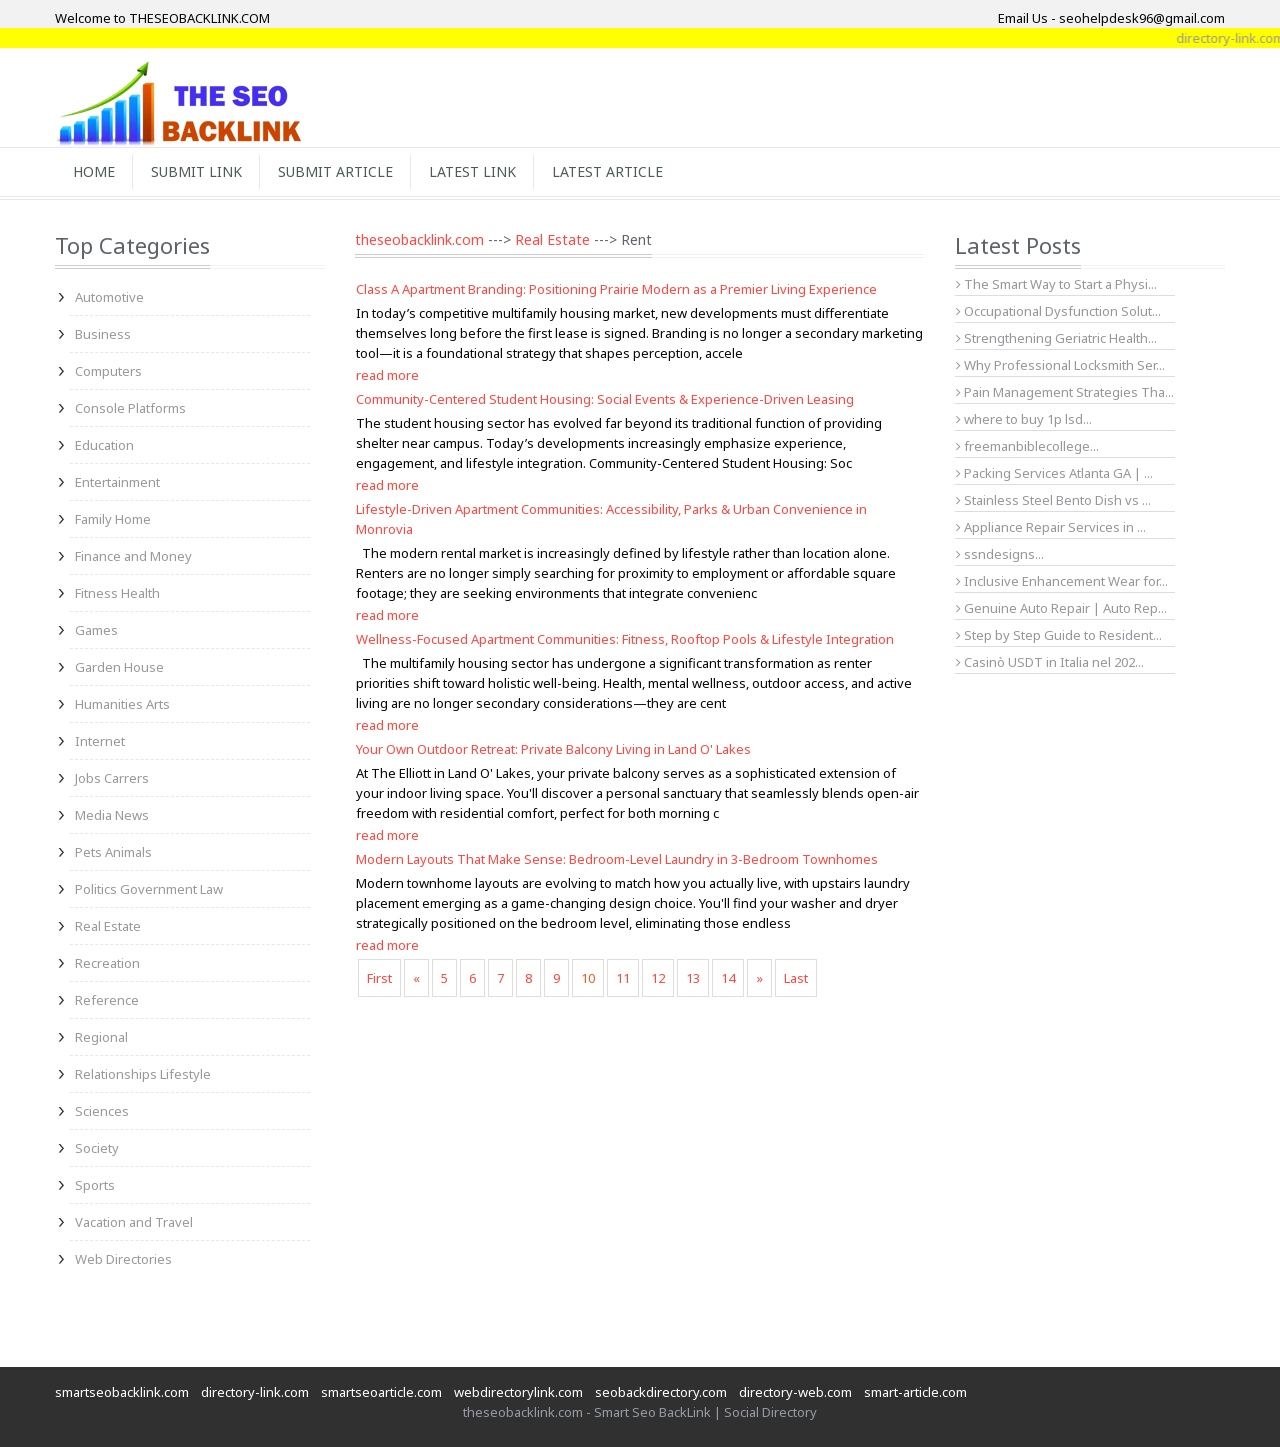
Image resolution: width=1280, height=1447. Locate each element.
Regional (101, 1037)
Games (96, 630)
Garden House (119, 667)
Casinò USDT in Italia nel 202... (1050, 662)
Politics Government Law (149, 889)
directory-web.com (795, 1392)
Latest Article (607, 171)
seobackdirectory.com (661, 1392)
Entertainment (117, 482)
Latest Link (472, 171)
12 (658, 978)
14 (728, 978)
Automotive (109, 297)
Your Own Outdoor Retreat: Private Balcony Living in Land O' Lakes (553, 749)
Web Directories (123, 1259)
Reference (107, 1000)
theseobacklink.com (419, 239)
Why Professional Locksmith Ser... (1060, 365)
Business (103, 334)
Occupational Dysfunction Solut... (1058, 311)
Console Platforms (130, 408)
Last (796, 978)
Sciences (102, 1111)
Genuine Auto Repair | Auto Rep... (1061, 608)
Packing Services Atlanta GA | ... (1054, 473)
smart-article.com (915, 1392)
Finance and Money (133, 556)
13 (693, 978)
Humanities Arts (122, 704)
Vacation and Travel (134, 1222)
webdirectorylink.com (518, 1392)
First (379, 978)
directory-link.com (255, 1392)
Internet (100, 741)
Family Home (113, 519)
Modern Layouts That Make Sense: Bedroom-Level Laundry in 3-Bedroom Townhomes (617, 859)
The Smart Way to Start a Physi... (1056, 284)
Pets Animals (113, 852)
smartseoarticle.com (381, 1392)
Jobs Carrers (112, 778)
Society (97, 1148)
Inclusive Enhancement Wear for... (1062, 581)
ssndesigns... (1000, 554)
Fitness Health (117, 593)
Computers (108, 371)
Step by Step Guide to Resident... (1059, 635)
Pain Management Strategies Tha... (1065, 392)
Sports (95, 1185)
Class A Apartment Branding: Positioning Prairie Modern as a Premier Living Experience (616, 289)
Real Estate (108, 926)
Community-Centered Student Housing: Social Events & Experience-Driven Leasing (605, 399)
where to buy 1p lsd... (1024, 419)
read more (387, 375)
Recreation (107, 963)
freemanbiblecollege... (1027, 446)
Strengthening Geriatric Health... (1056, 338)
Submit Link (196, 171)
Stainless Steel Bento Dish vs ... (1053, 500)
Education (104, 445)
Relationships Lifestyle (143, 1074)
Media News (112, 815)
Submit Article (335, 171)
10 (588, 978)
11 (623, 978)
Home (94, 171)
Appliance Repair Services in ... (1051, 527)
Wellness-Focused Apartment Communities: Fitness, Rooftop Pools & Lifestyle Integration (625, 639)
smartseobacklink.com (122, 1392)
